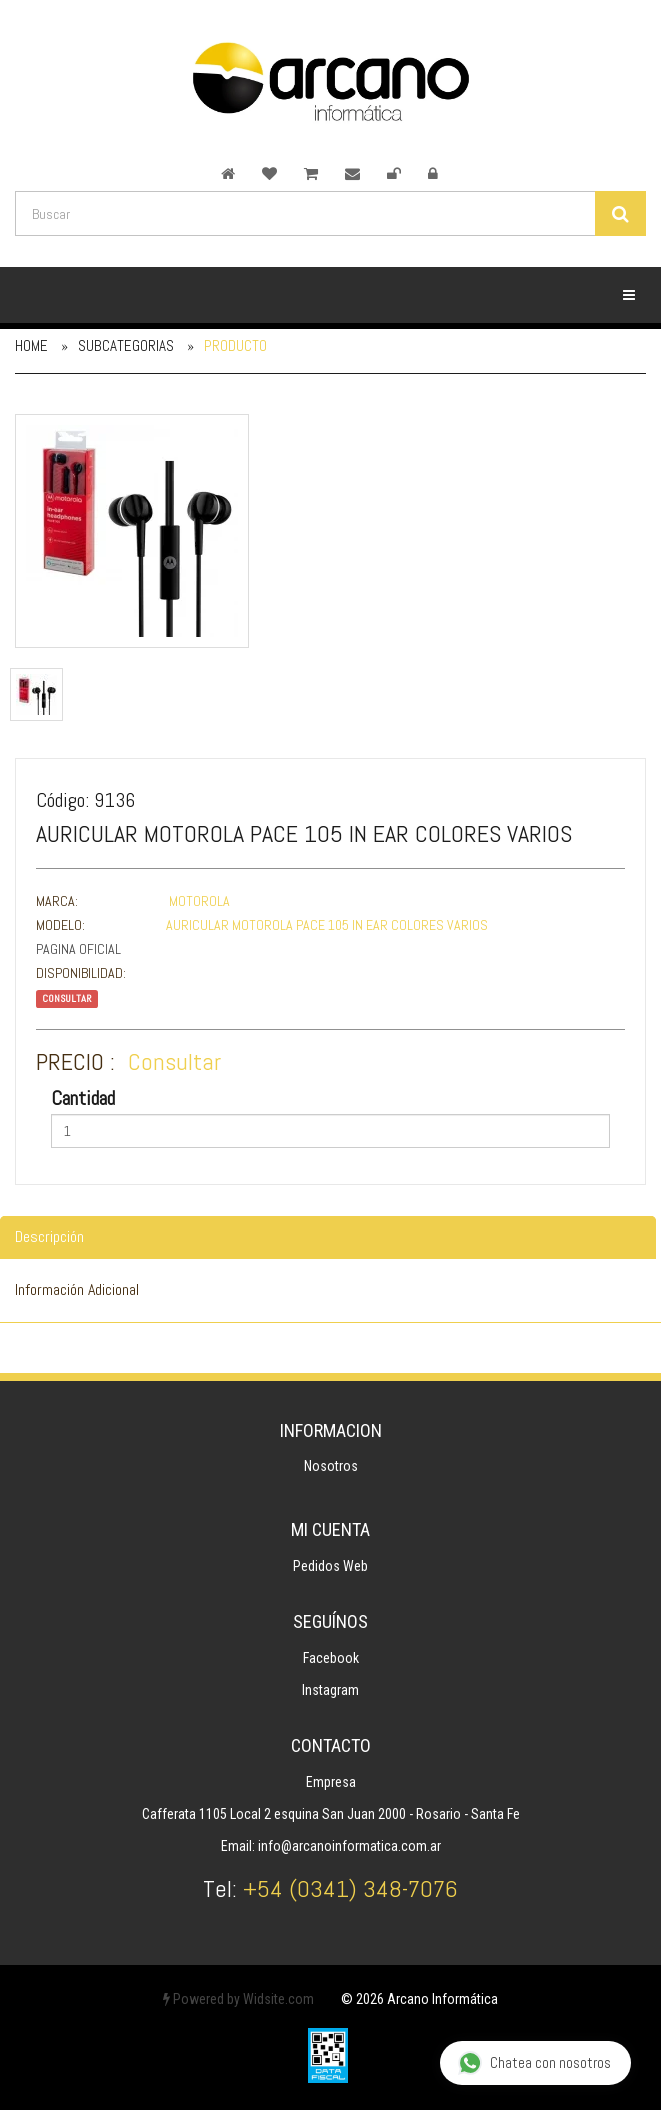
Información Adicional (77, 1289)
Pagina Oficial (78, 949)
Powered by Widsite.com (238, 1999)
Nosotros (331, 1466)
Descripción (49, 1236)
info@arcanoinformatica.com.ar (349, 1846)
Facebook (331, 1658)
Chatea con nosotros (534, 2063)
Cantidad (83, 1098)
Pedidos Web (330, 1566)
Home (31, 345)
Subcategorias (126, 345)
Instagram (330, 1690)
